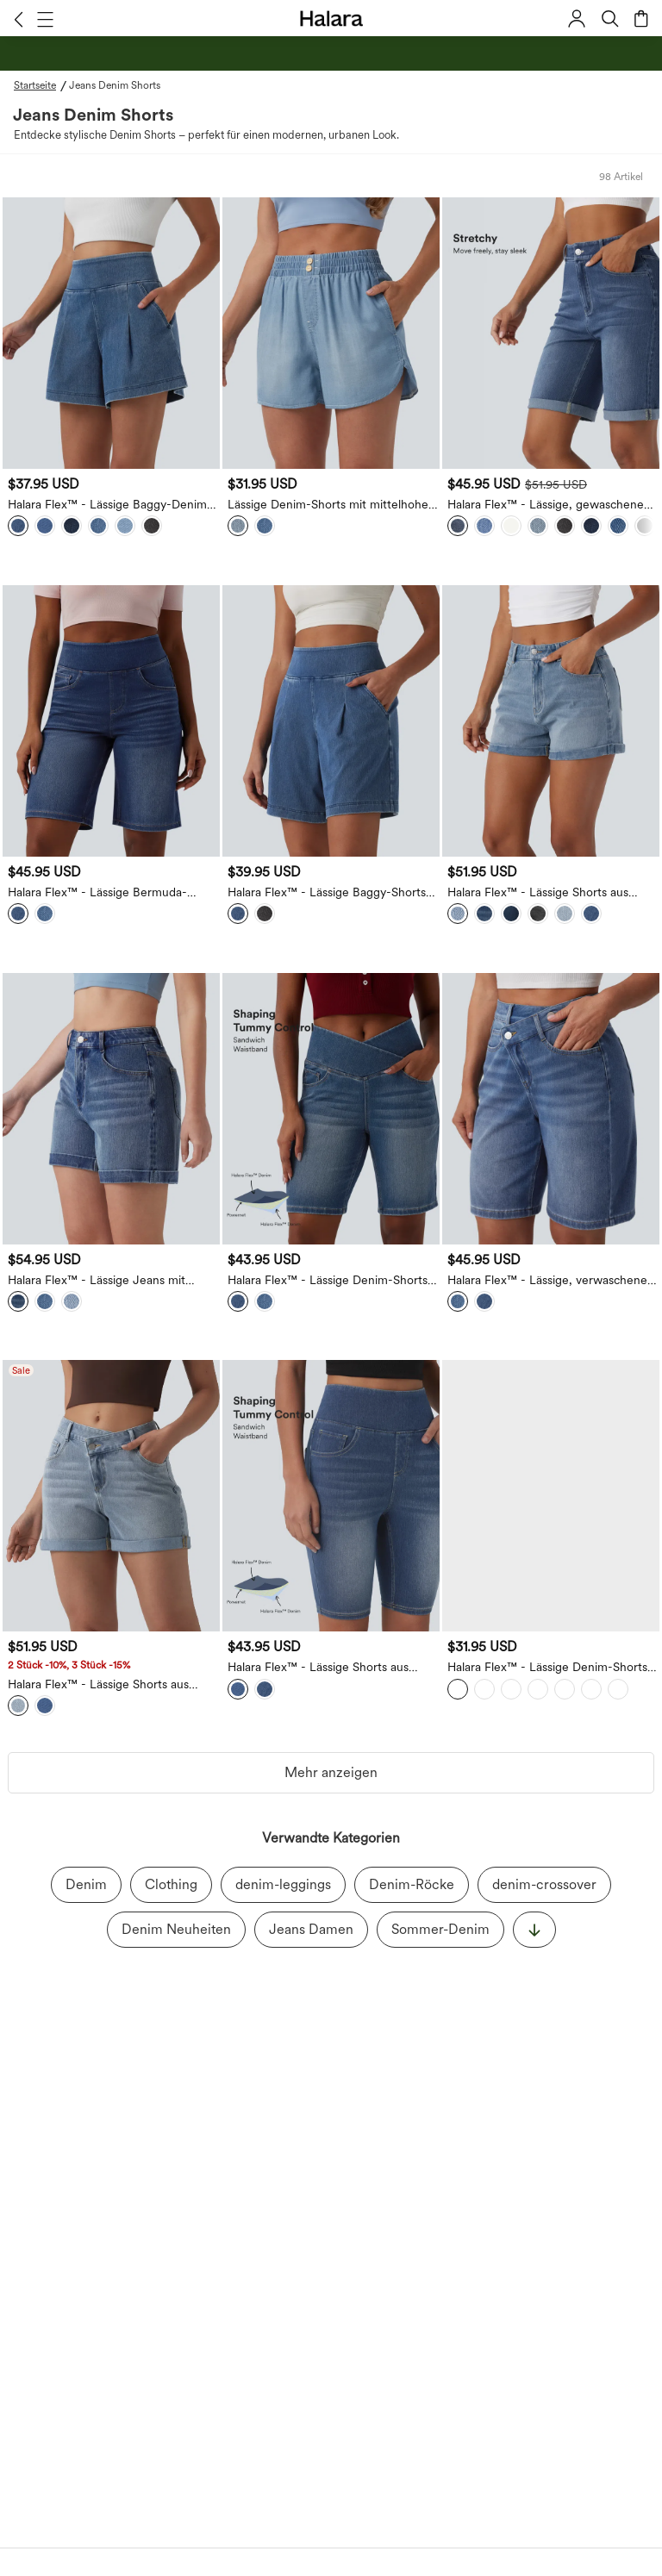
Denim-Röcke (411, 1884)
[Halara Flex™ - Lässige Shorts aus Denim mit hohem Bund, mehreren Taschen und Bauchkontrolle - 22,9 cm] (331, 1495)
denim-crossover (544, 1884)
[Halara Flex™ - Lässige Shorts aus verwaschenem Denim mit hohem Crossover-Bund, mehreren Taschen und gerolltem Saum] (111, 1495)
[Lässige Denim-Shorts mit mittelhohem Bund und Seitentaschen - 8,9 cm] (331, 333)
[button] (18, 19)
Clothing (171, 1884)
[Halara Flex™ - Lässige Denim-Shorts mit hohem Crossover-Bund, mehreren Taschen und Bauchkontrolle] (331, 1108)
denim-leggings (283, 1884)
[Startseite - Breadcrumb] (41, 85)
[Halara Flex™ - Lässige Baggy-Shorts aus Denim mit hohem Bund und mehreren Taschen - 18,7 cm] (331, 721)
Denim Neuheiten (176, 1929)
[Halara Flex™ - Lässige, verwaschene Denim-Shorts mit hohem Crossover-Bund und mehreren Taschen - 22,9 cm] (550, 1108)
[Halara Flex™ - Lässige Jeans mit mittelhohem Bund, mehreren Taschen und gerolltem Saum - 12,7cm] (111, 1108)
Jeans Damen (311, 1929)
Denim (86, 1884)
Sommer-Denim (440, 1929)
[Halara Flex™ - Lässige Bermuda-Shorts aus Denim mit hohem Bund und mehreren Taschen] (111, 721)
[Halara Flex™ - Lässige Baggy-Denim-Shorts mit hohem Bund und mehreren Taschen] (111, 333)
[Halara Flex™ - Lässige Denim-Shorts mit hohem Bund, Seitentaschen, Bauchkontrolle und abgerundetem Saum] (550, 1495)
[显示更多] (534, 1930)
